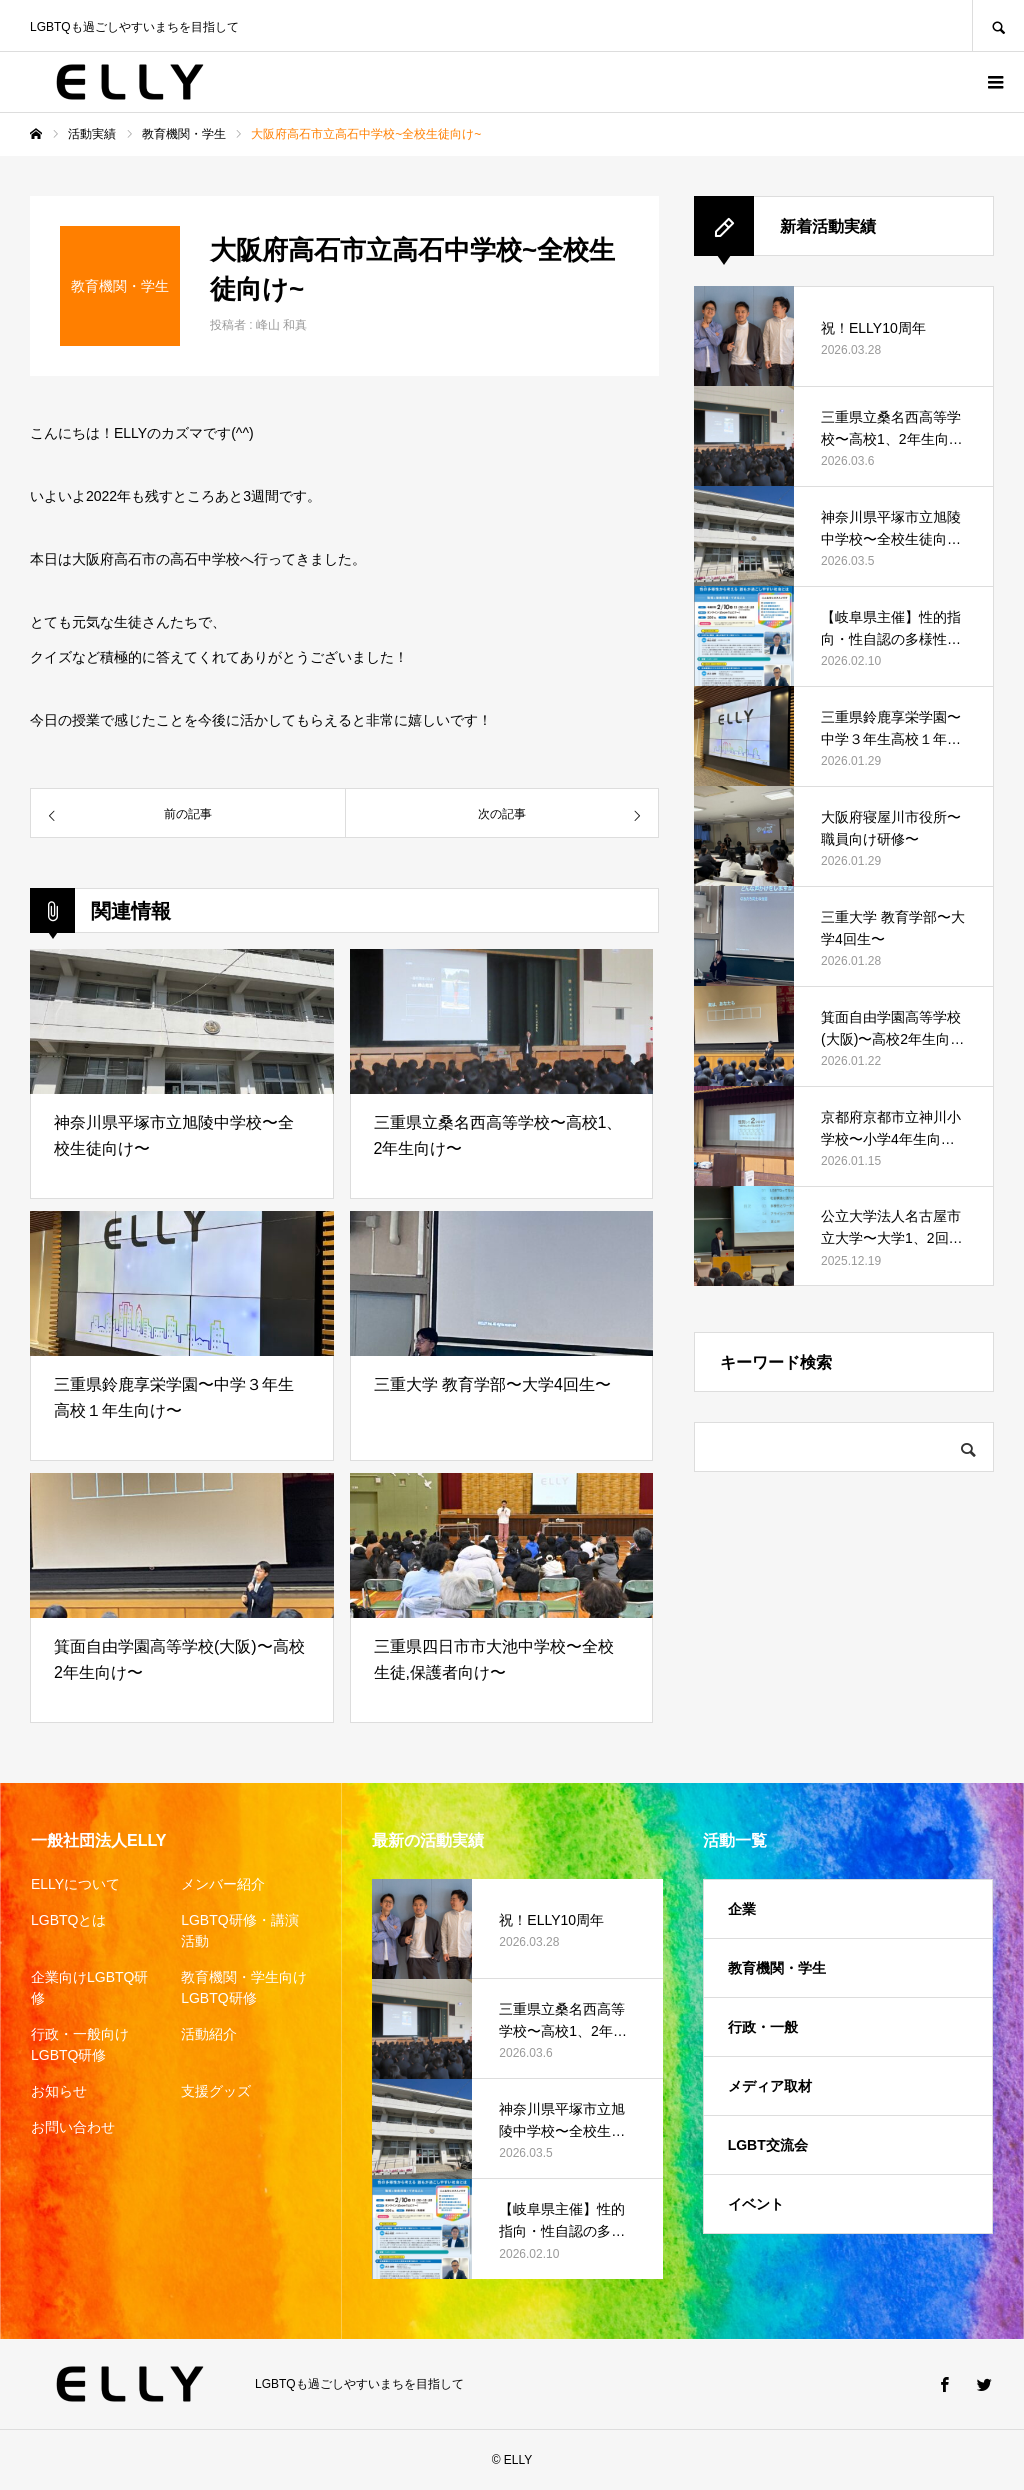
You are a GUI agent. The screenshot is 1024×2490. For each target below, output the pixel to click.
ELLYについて (75, 1884)
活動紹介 (209, 2034)
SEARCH (998, 25)
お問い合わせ (73, 2127)
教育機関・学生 (777, 1968)
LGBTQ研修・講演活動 (239, 1930)
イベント (756, 2204)
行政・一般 (763, 2027)
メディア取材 (770, 2086)
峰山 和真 (281, 325)
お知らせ (59, 2091)
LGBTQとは (68, 1920)
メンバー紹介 (223, 1884)
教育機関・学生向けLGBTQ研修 (244, 1987)
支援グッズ (216, 2091)
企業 (742, 1909)
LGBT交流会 (768, 2145)
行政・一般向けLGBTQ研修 (80, 2044)
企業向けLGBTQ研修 (89, 1987)
